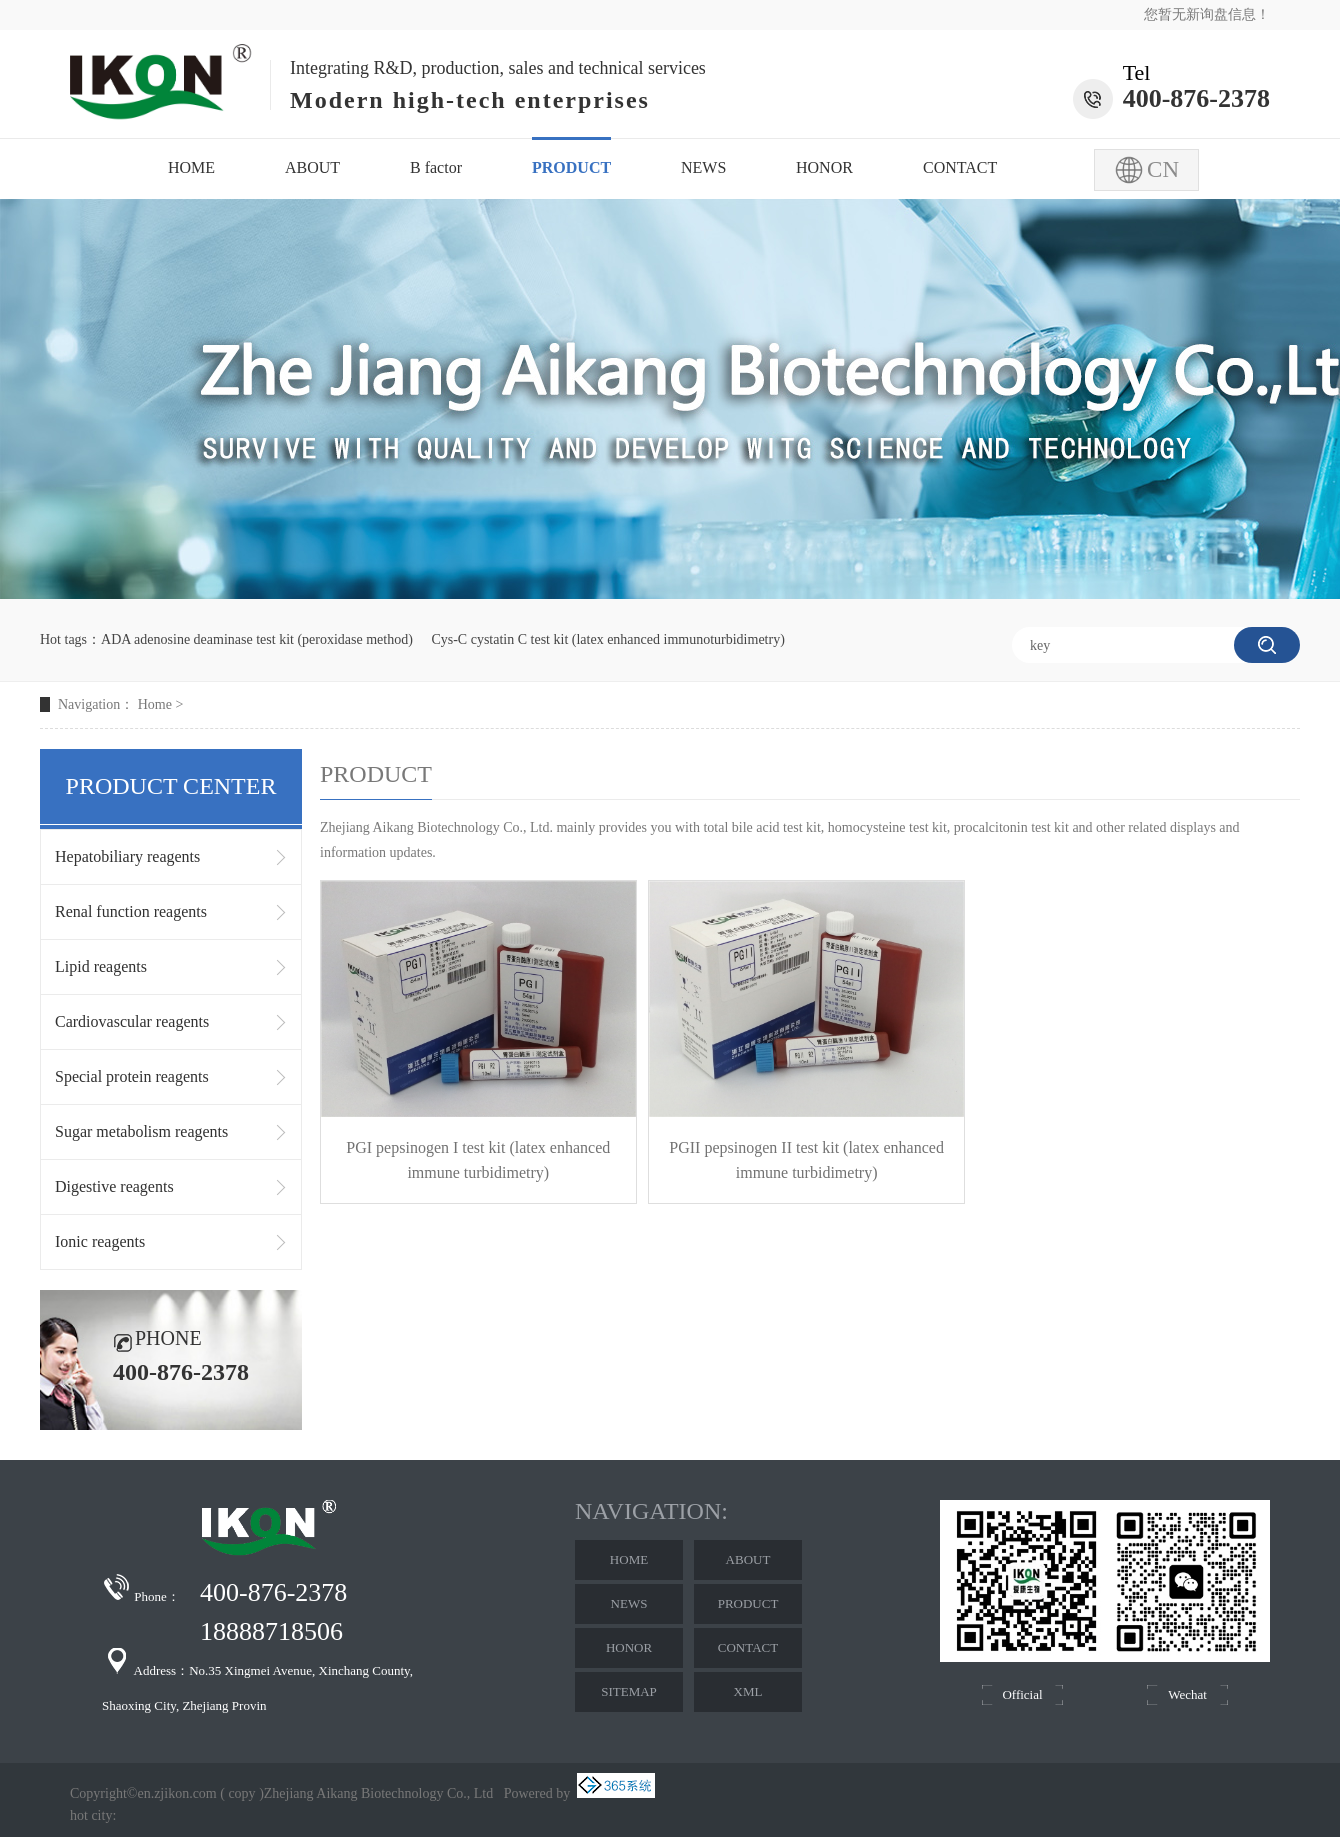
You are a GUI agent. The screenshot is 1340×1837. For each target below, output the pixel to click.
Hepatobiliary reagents (127, 856)
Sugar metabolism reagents (141, 1131)
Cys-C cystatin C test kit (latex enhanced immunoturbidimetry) (607, 639)
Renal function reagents (131, 911)
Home (155, 704)
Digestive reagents (114, 1186)
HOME (191, 167)
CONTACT (960, 167)
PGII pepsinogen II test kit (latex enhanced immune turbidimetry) (806, 1160)
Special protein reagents (132, 1076)
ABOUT (312, 167)
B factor (436, 167)
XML (748, 1691)
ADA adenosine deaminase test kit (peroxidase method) (257, 639)
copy (241, 1793)
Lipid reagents (101, 966)
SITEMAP (629, 1691)
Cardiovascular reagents (132, 1021)
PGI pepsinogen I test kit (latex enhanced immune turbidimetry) (478, 1160)
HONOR (824, 167)
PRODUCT (571, 167)
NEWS (703, 167)
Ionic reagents (100, 1241)
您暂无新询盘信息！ (1207, 14)
